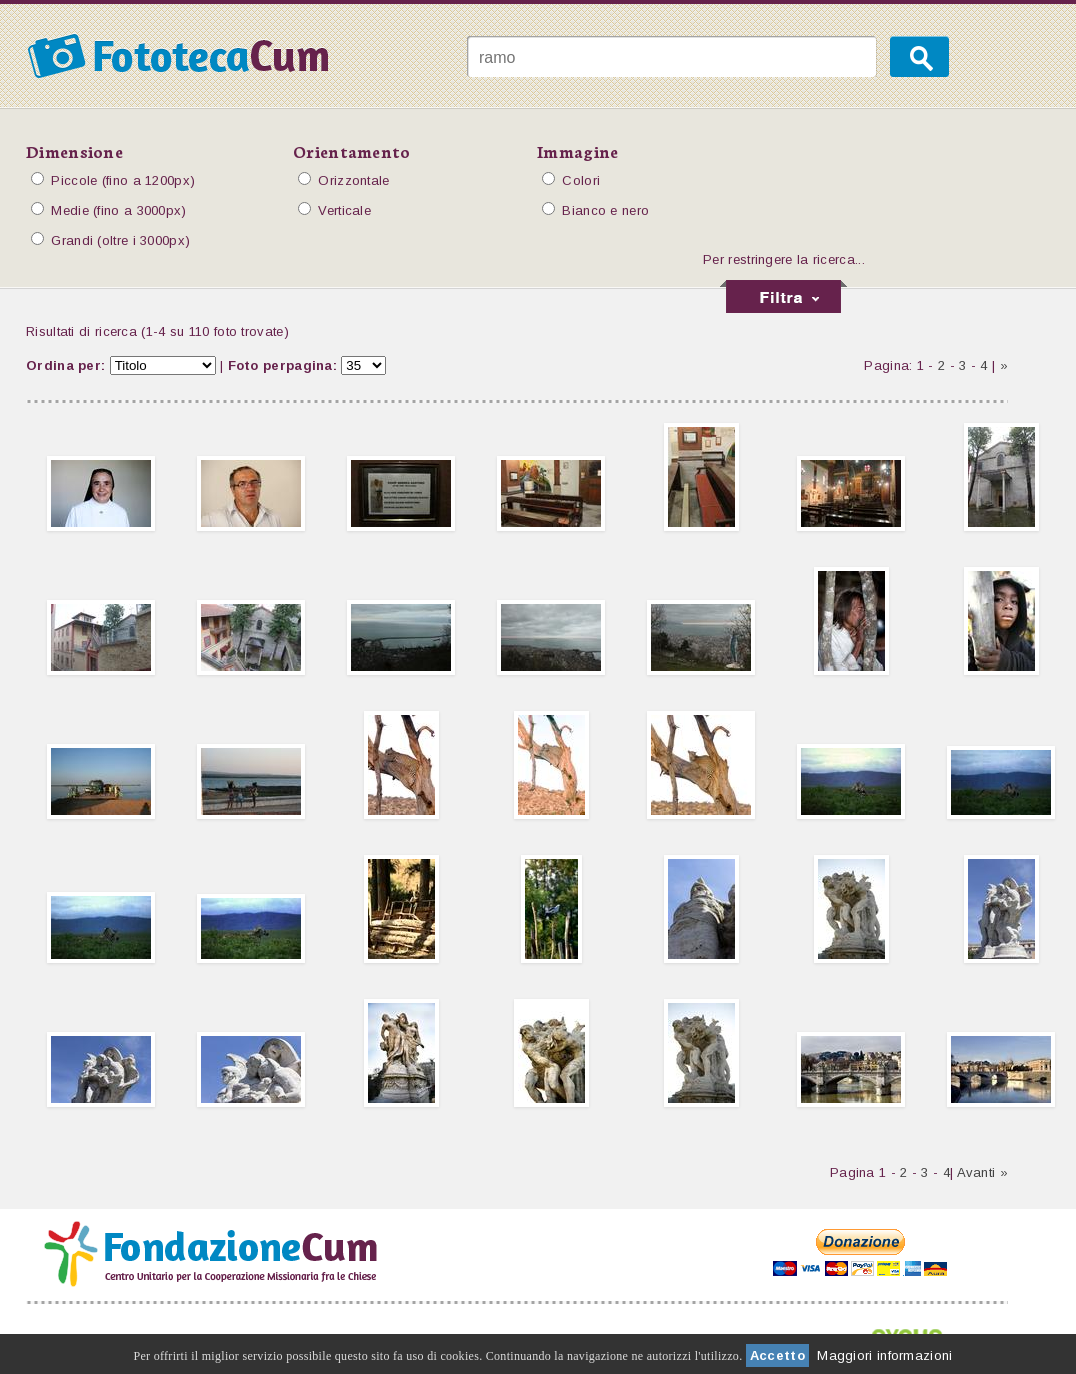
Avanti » (982, 1172)
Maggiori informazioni (884, 1355)
